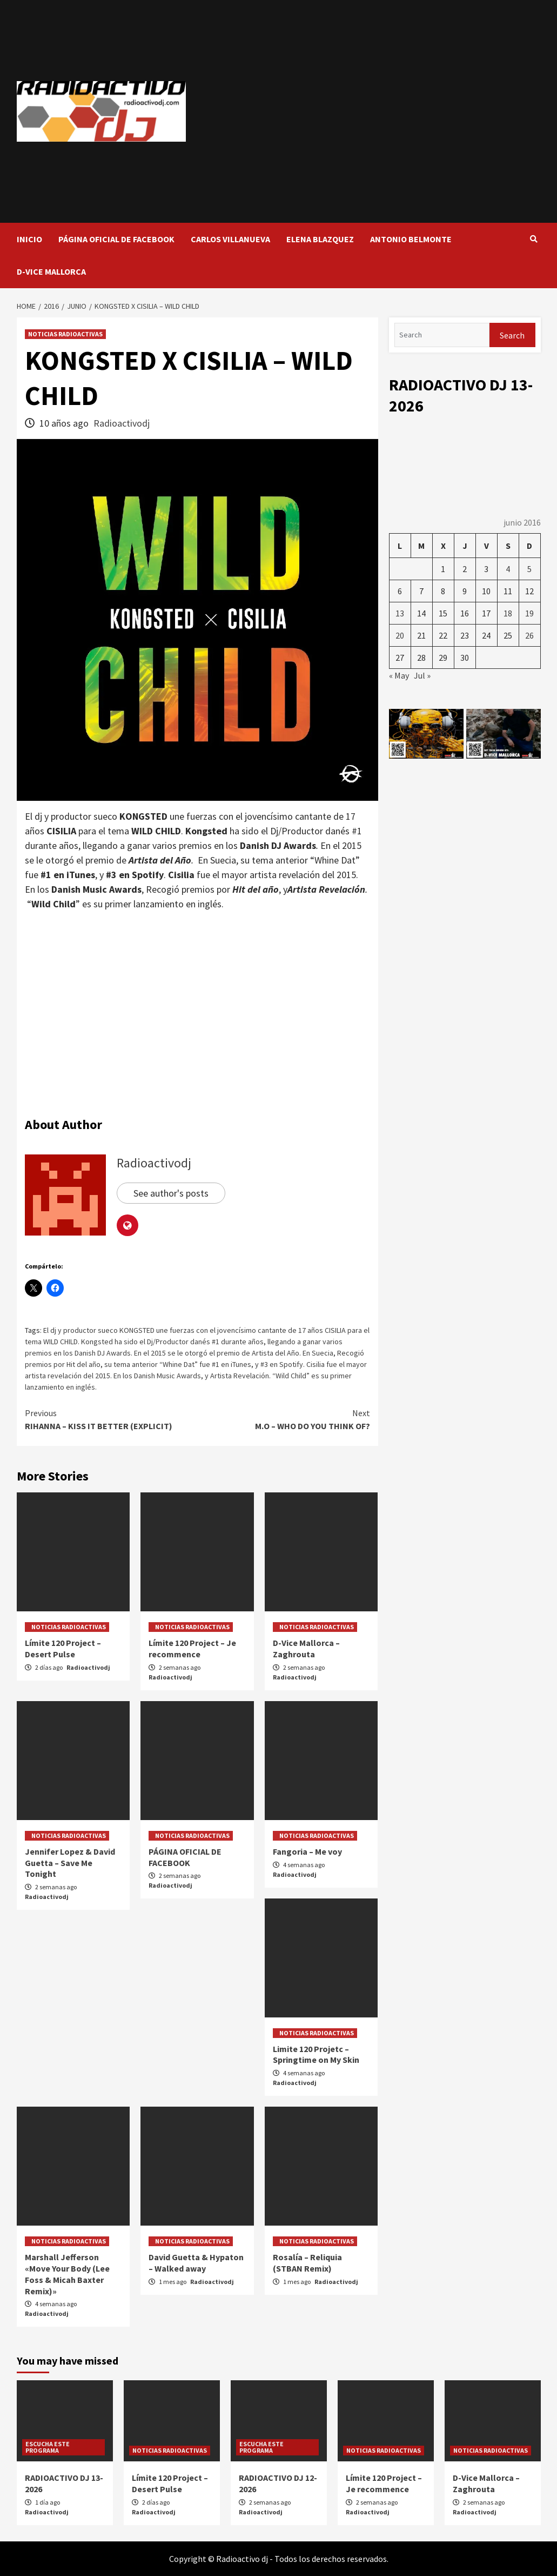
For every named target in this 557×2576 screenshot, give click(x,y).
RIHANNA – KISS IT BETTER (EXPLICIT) (111, 1418)
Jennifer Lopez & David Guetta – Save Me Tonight (70, 1863)
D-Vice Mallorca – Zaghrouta (306, 1648)
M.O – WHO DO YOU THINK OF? (283, 1418)
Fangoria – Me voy (307, 1851)
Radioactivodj (121, 423)
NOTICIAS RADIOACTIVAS (65, 334)
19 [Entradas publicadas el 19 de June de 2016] (529, 613)
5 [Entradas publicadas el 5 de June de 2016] (529, 568)
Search (512, 335)
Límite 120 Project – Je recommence (192, 1648)
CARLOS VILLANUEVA (230, 239)
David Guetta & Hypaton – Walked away (196, 2263)
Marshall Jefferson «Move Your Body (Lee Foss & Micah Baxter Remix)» (67, 2274)
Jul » (422, 675)
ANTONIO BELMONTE (411, 239)
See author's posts (171, 1193)
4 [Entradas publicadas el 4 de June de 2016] (508, 568)
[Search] (442, 335)
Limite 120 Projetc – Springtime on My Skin (316, 2054)
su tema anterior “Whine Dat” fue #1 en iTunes (177, 1364)
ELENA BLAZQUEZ (320, 239)
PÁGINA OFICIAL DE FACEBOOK (116, 239)
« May (399, 675)
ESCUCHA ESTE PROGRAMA (47, 2447)
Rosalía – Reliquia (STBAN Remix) (307, 2263)
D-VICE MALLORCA (51, 271)
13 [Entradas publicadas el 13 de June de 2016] (399, 613)
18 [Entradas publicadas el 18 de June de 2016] (508, 613)
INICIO (29, 239)
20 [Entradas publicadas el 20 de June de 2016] (399, 635)
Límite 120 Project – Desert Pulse (63, 1648)
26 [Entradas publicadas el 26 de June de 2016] (529, 635)
